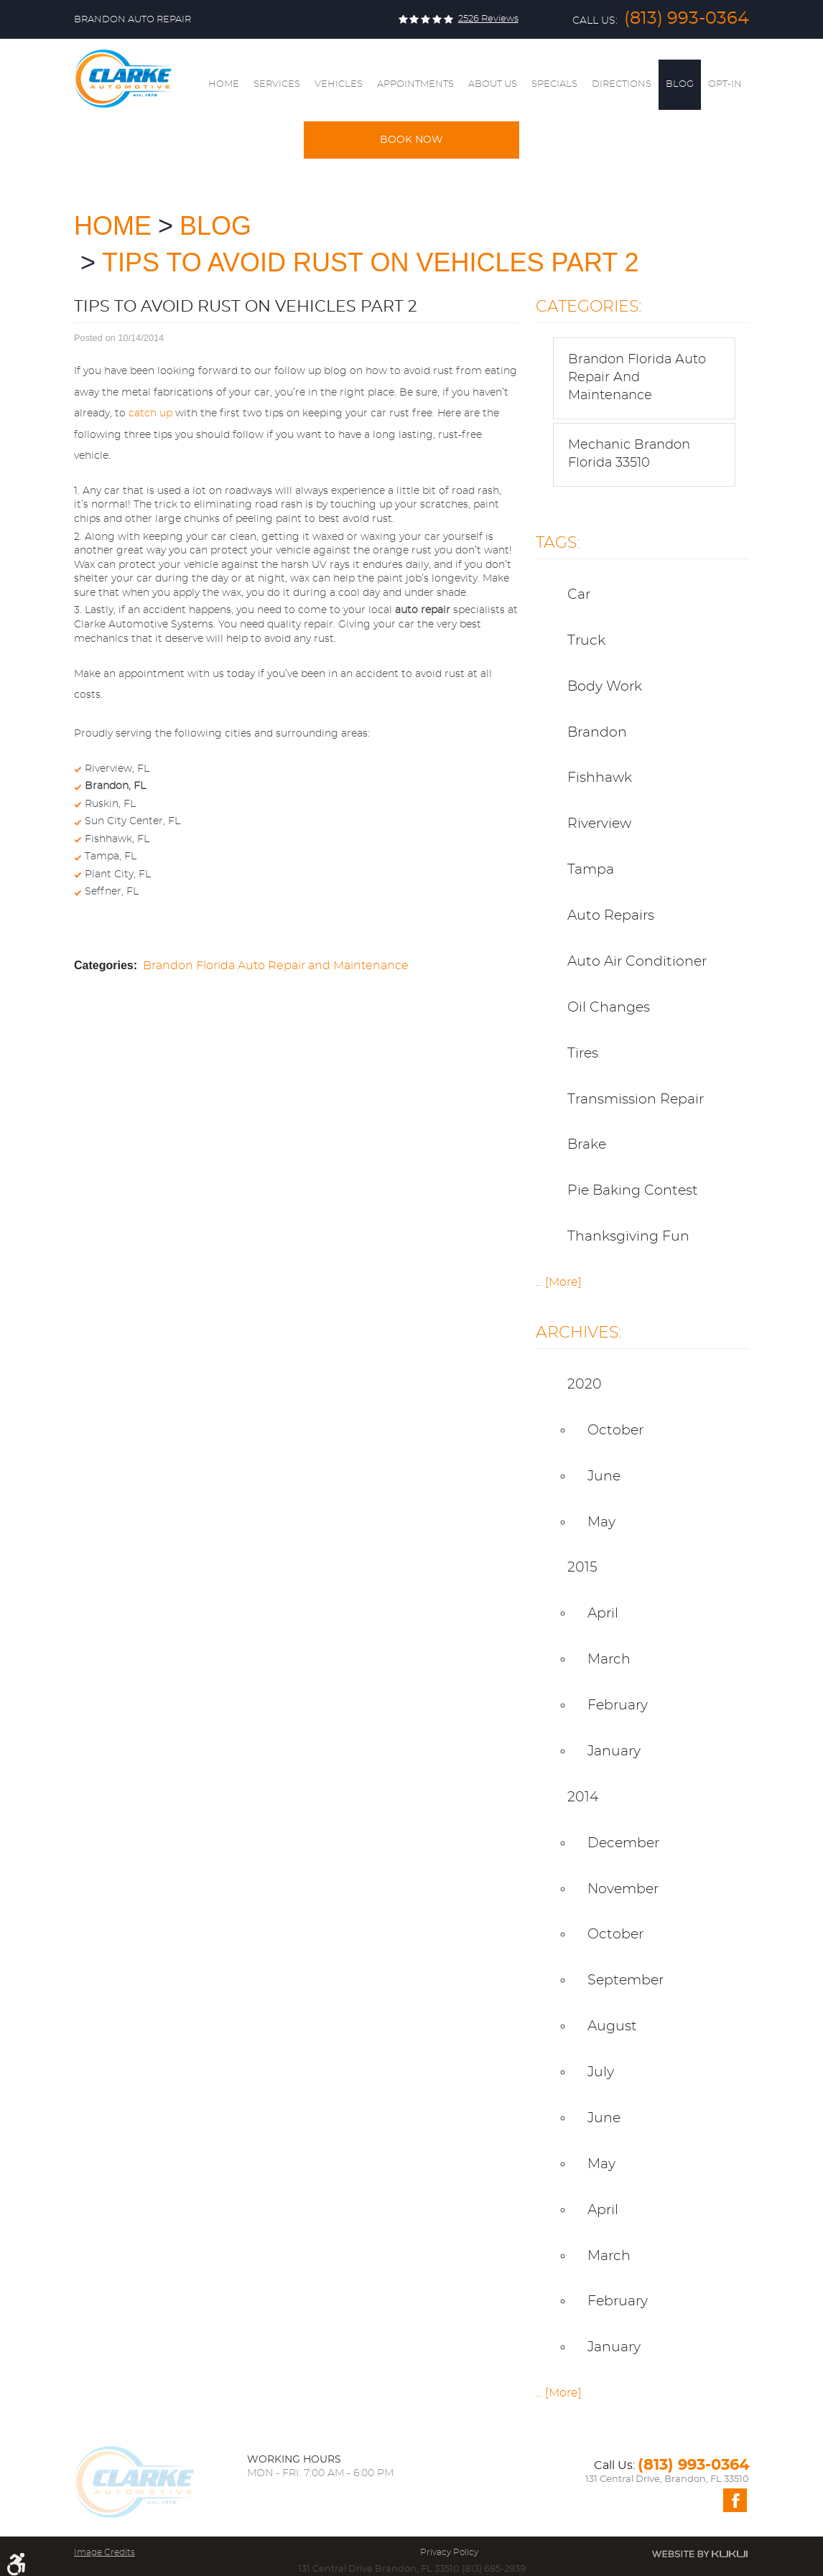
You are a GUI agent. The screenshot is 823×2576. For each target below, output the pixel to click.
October (615, 1430)
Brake (586, 1145)
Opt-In (725, 84)
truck (586, 641)
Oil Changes (608, 1007)
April (602, 1613)
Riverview (599, 824)
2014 (582, 1797)
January (614, 1751)
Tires (582, 1053)
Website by (700, 2553)
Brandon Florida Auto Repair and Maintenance (276, 965)
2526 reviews (488, 19)
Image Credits (104, 2552)
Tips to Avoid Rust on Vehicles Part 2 (370, 262)
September (625, 1980)
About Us (492, 84)
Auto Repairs (610, 916)
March (609, 1659)
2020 (584, 1384)
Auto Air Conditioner (637, 962)
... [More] (559, 1282)
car (578, 595)
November (623, 1889)
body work (604, 687)
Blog (680, 84)
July (600, 2072)
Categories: (588, 306)
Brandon (597, 732)
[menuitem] (223, 85)
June (603, 1476)
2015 (582, 1567)
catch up (150, 414)
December (623, 1843)
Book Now (411, 140)
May (601, 1522)
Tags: (558, 543)
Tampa (590, 870)
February (617, 1705)
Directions (621, 84)
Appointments (415, 84)
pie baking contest (632, 1191)
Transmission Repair (635, 1099)
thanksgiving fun (628, 1236)
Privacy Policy (449, 2552)
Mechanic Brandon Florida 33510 (629, 454)
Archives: (578, 1332)
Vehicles (339, 84)
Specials (554, 84)
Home (223, 84)
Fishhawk (599, 778)
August (612, 2026)
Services (277, 84)
